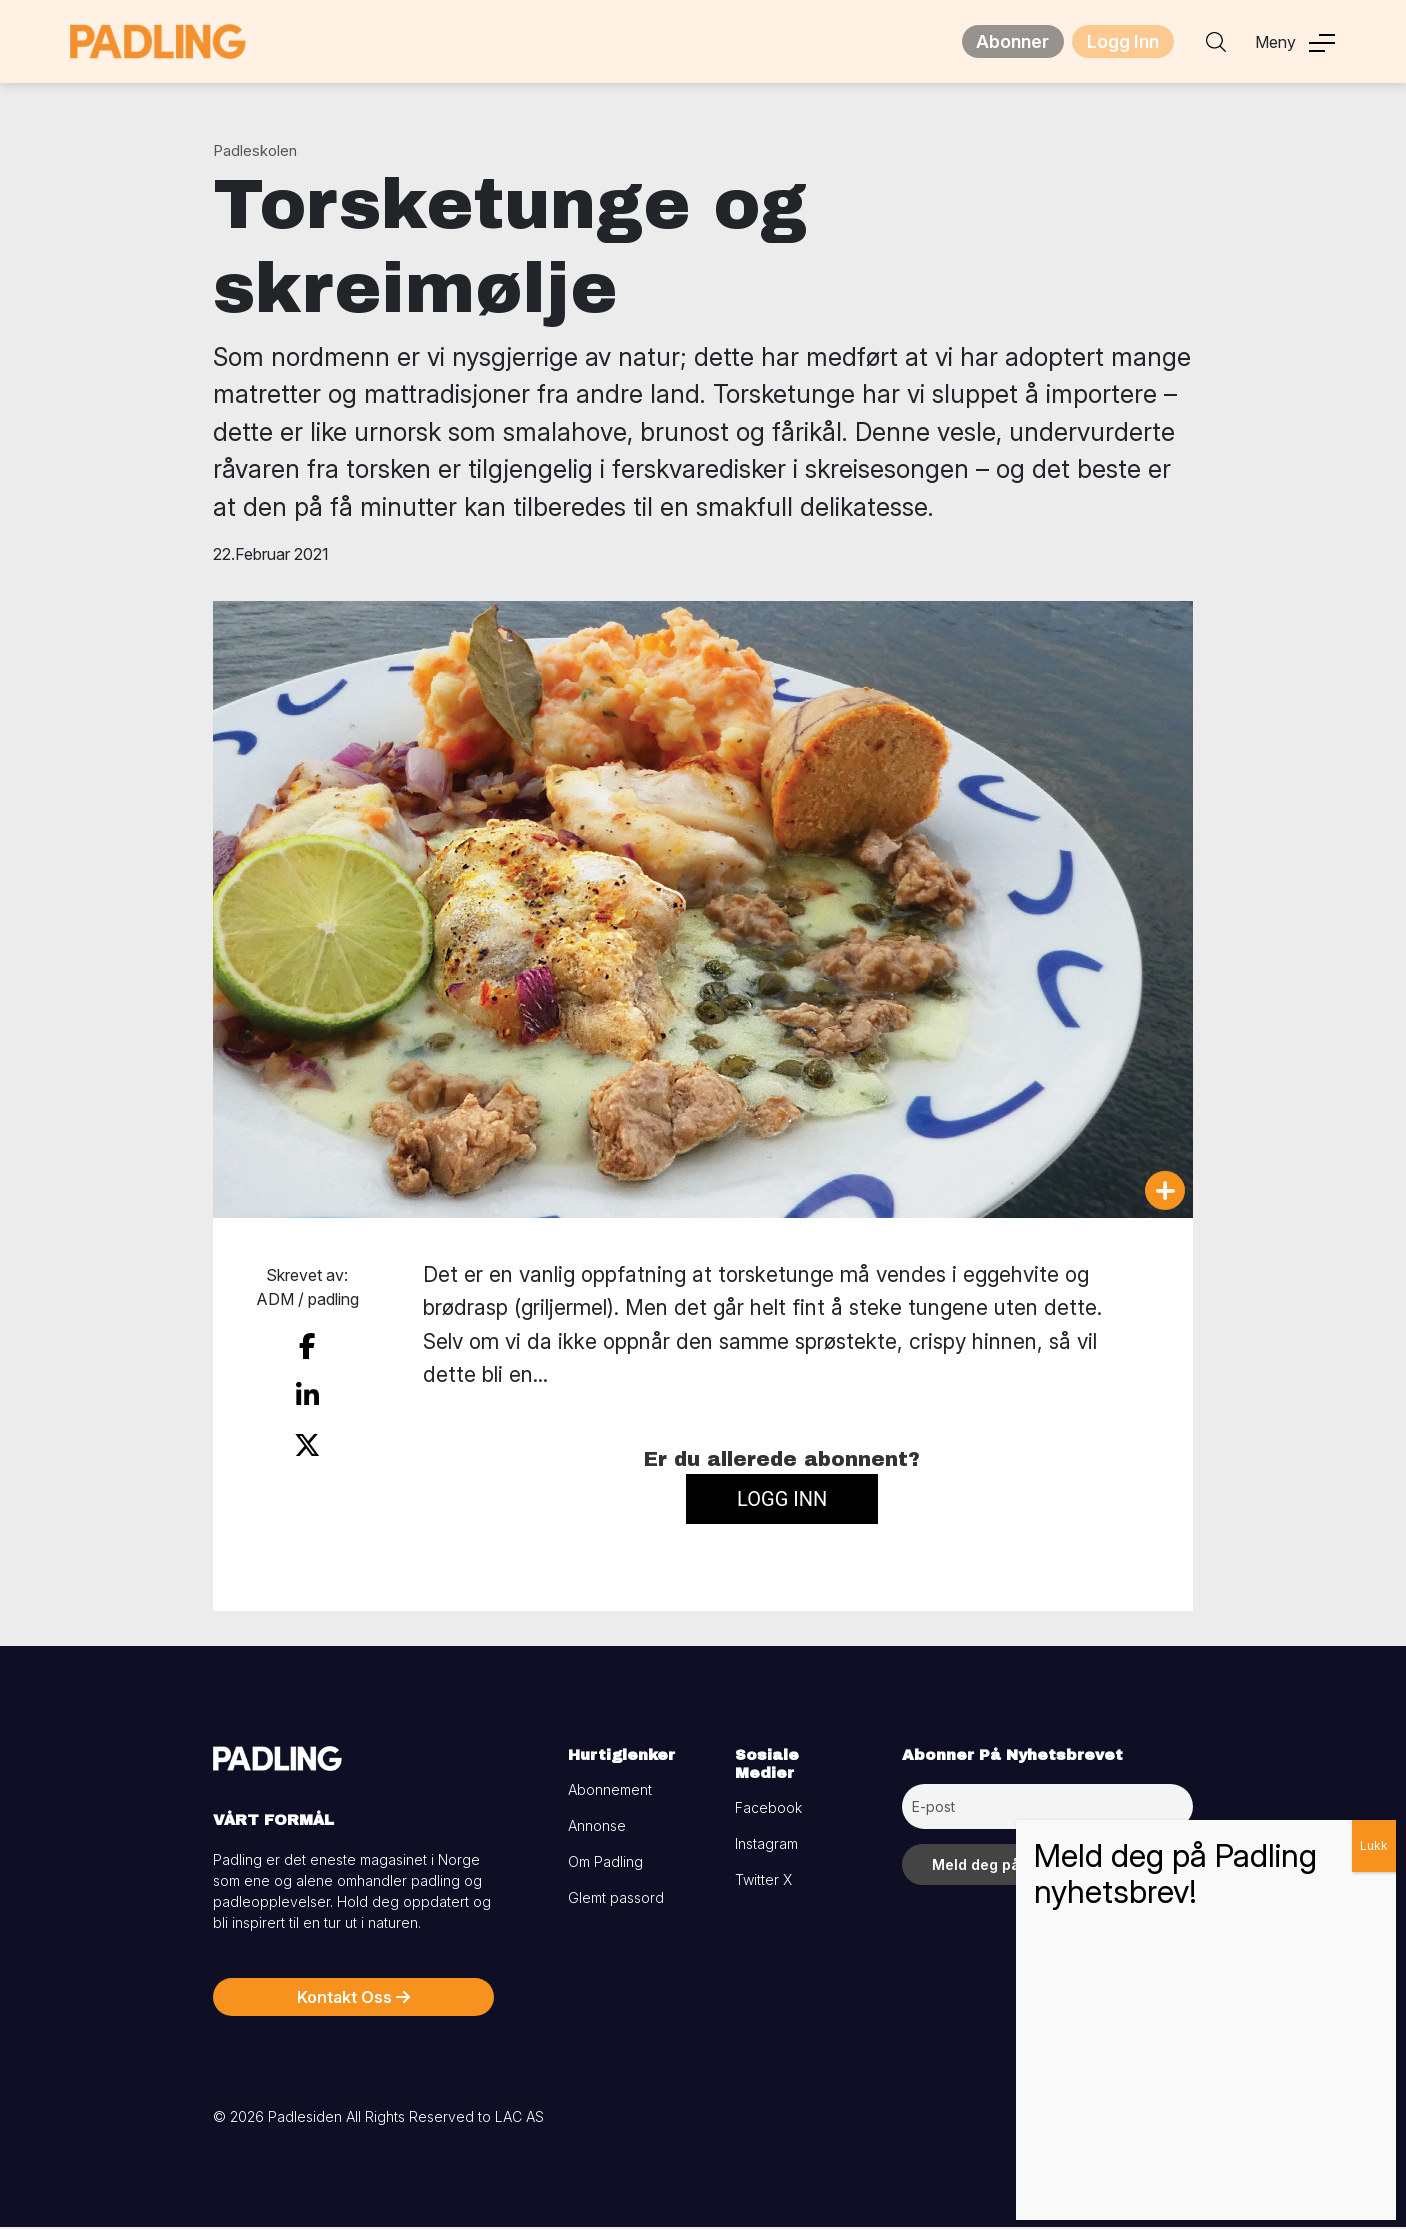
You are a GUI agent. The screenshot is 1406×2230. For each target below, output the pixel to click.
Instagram (766, 1846)
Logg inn (782, 1502)
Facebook (768, 1810)
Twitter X (763, 1882)
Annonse (597, 1828)
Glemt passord (616, 1900)
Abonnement (610, 1792)
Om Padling (605, 1864)
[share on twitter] (307, 1435)
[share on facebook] (307, 1346)
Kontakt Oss (353, 2000)
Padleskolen (255, 153)
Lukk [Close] (1374, 1845)
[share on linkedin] (307, 1391)
